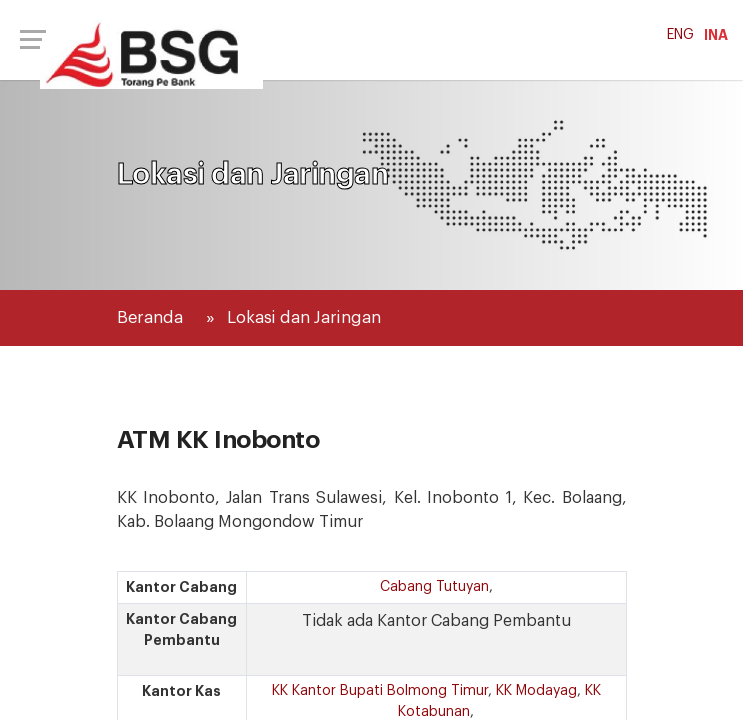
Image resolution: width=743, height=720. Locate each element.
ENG (680, 35)
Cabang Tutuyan (434, 587)
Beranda (150, 317)
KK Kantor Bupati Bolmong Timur (380, 691)
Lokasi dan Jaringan (304, 317)
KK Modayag (536, 691)
